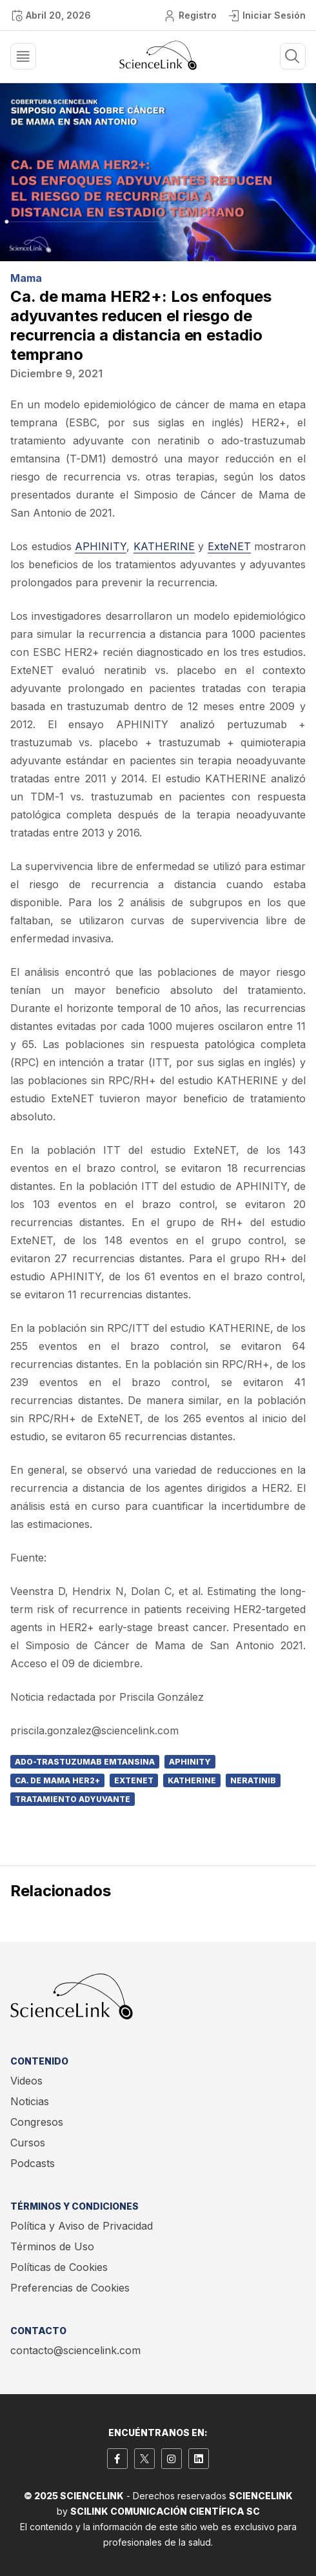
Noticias (29, 2101)
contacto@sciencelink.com (75, 2350)
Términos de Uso (52, 2246)
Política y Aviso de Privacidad (81, 2225)
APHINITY (100, 546)
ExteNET (229, 546)
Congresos (36, 2121)
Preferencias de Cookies (70, 2287)
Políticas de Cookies (59, 2267)
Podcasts (32, 2163)
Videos (26, 2080)
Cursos (27, 2142)
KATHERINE (164, 546)
